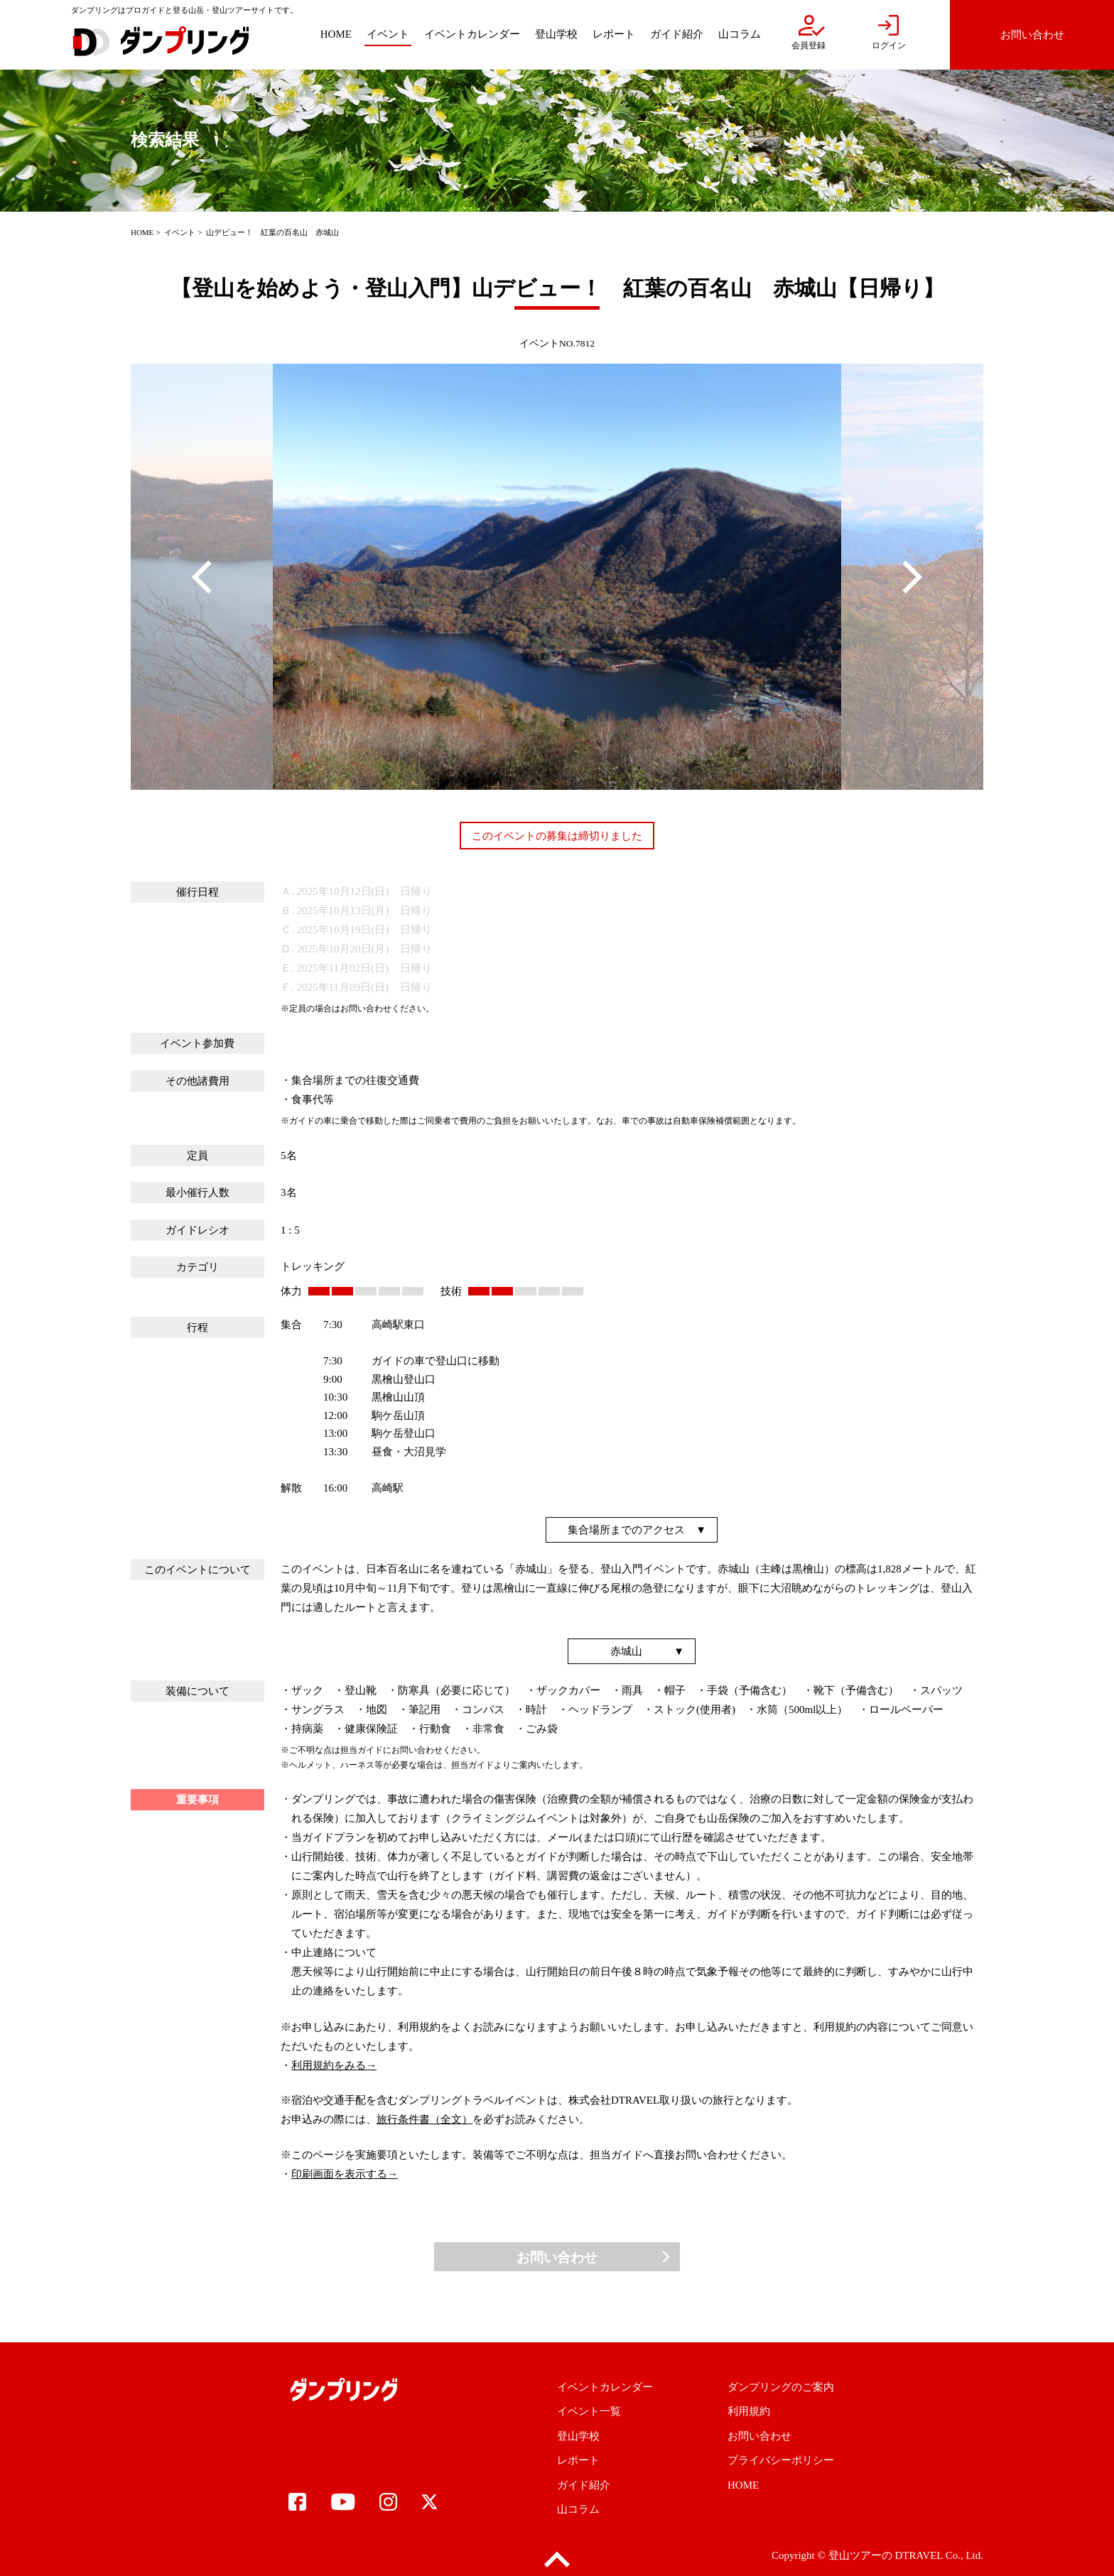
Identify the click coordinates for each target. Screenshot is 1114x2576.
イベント (179, 232)
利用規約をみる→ (334, 2065)
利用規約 (749, 2411)
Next (912, 577)
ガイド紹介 (583, 2485)
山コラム (578, 2509)
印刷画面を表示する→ (344, 2174)
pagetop (557, 2560)
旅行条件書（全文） (424, 2119)
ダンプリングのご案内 (781, 2387)
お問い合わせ (557, 2257)
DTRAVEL (918, 2555)
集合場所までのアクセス (626, 1530)
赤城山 (626, 1651)
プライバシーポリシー (781, 2460)
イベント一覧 (589, 2411)
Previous (202, 577)
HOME (142, 232)
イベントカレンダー (605, 2387)
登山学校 (578, 2436)
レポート (578, 2460)
